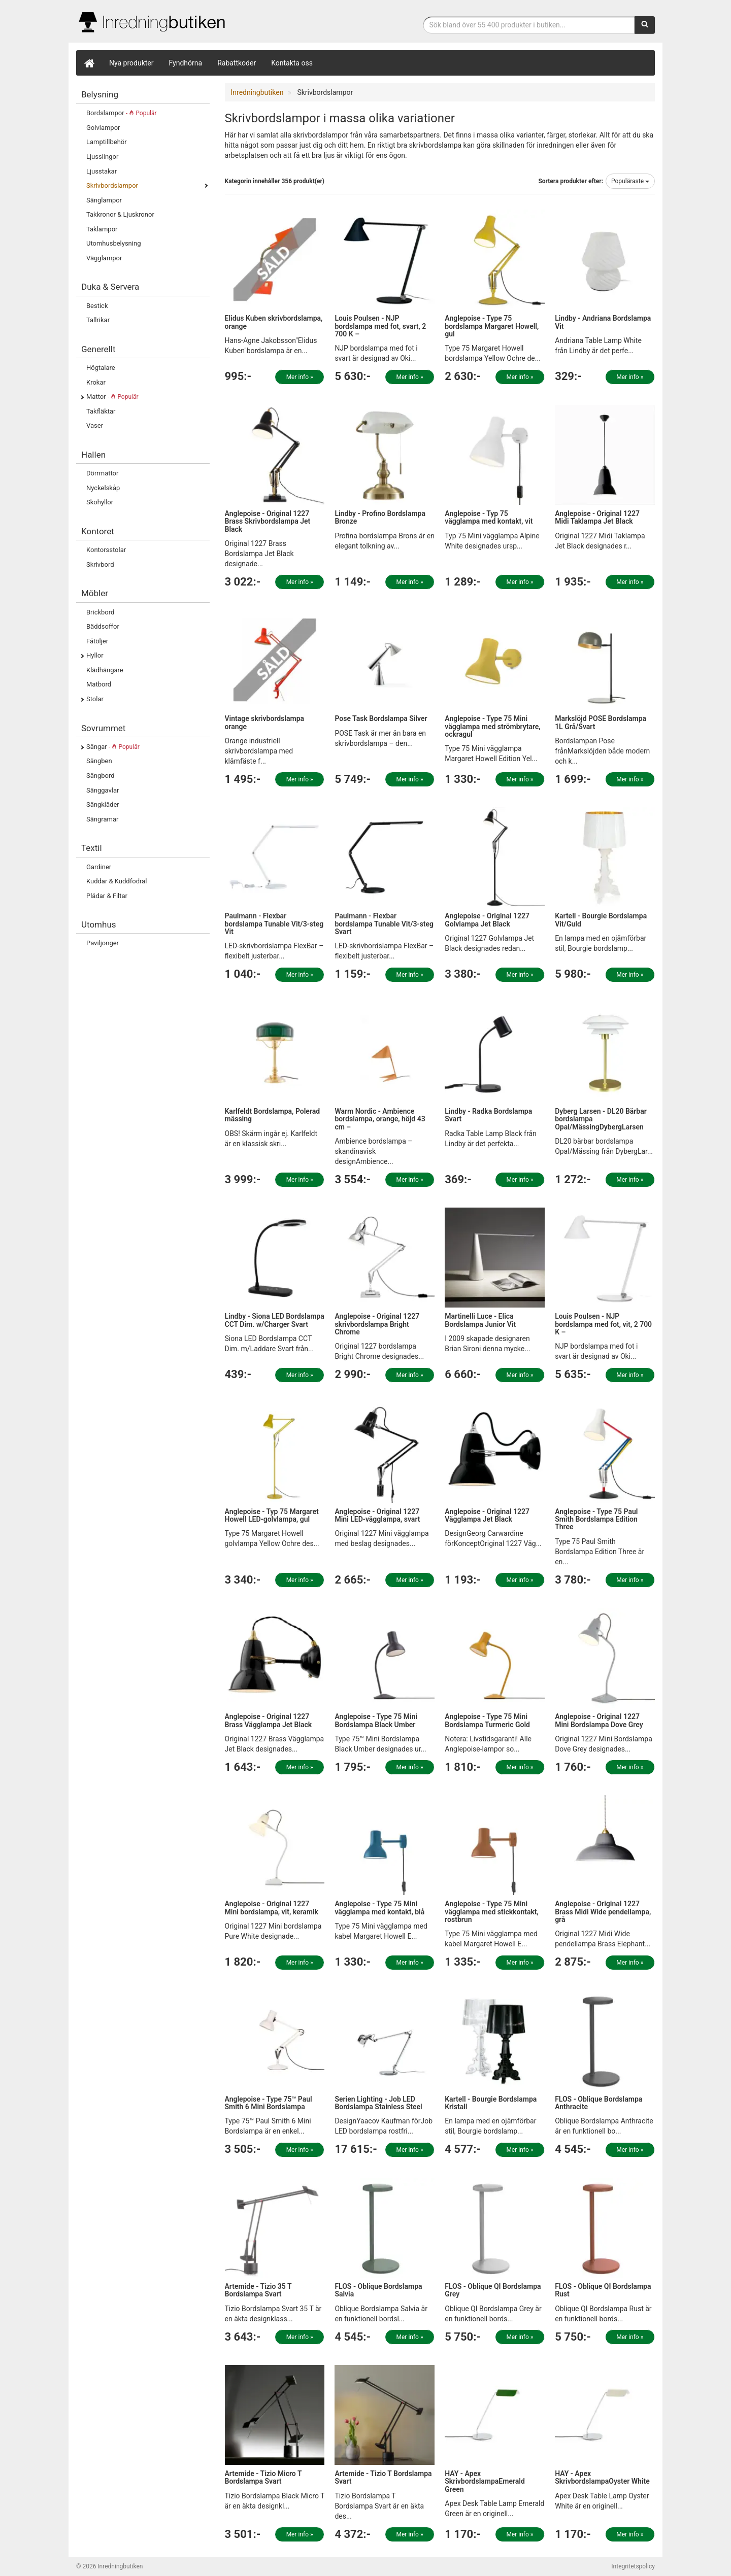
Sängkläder (102, 804)
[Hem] (89, 63)
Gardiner (98, 867)
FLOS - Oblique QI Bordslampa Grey (493, 2290)
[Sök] (645, 24)
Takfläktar (100, 411)
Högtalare (100, 367)
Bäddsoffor (102, 626)
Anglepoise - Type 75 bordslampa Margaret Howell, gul (492, 326)
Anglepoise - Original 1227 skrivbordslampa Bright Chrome (377, 1324)
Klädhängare (104, 670)
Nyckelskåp (103, 488)
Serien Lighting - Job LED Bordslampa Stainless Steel (378, 2103)
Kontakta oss (292, 63)
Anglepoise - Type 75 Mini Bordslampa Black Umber (376, 1720)
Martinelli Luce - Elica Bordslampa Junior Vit (480, 1320)
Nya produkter (131, 63)
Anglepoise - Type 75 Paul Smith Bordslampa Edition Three (596, 1519)
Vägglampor (104, 258)
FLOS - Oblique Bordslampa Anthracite (598, 2103)
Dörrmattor (102, 473)
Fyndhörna (186, 63)
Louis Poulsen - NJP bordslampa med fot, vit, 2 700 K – (603, 1324)
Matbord (98, 684)
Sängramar (102, 819)
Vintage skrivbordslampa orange (265, 722)
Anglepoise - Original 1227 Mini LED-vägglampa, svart (377, 1515)
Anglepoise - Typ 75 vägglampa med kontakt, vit (489, 517)
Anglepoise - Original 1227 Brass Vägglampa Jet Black (268, 1720)
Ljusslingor (102, 156)
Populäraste (630, 181)
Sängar (113, 746)
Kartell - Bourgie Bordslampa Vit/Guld (601, 920)
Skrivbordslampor (112, 185)
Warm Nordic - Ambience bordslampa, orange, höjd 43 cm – (380, 1119)
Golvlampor (103, 127)
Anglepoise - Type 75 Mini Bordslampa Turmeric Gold (487, 1720)
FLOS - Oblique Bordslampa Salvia (378, 2290)
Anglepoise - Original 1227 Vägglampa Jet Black (487, 1515)
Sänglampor (104, 200)
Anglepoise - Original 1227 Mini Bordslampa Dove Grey (599, 1720)
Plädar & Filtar (106, 896)
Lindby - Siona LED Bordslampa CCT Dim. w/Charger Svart (274, 1320)
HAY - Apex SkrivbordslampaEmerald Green (485, 2481)
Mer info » (299, 377)
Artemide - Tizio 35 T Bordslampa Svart (258, 2290)
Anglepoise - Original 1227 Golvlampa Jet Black (487, 920)
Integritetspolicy (633, 2566)
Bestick (97, 306)
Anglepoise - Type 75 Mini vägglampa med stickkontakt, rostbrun (492, 1912)
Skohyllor (99, 502)
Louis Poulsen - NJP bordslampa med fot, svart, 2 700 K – (380, 326)
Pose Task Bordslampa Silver (381, 718)
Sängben (99, 761)
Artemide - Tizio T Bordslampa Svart (383, 2477)
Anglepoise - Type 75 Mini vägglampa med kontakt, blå (379, 1907)
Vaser (94, 425)
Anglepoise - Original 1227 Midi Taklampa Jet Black (597, 517)
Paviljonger (102, 943)
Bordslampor (121, 113)
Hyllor (95, 655)
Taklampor (101, 229)
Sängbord (100, 775)
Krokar (96, 382)
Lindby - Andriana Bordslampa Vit (603, 322)
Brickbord (100, 612)
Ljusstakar (101, 171)
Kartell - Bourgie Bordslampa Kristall (491, 2103)
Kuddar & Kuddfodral (116, 881)
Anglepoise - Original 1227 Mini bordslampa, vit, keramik (272, 1907)
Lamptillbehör (106, 142)
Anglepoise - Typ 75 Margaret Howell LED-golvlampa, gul (272, 1515)
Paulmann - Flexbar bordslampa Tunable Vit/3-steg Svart (384, 924)
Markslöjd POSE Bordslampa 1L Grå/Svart (600, 722)
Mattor (112, 396)
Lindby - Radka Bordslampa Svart (488, 1115)
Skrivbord (100, 564)
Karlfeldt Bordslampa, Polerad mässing (272, 1115)
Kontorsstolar (106, 550)
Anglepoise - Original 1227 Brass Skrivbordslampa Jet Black (268, 521)
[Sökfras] (529, 24)
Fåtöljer (97, 641)
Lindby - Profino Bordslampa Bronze (380, 517)
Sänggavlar (102, 790)
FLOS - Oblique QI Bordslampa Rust (603, 2290)
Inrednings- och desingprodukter (152, 22)
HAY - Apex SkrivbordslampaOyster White (602, 2477)
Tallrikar (98, 320)
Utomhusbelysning (113, 243)
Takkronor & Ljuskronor (120, 214)
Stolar (95, 699)
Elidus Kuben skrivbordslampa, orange (274, 322)
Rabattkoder (236, 63)
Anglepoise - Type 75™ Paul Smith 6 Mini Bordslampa (268, 2103)
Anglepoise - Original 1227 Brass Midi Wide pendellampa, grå (603, 1912)
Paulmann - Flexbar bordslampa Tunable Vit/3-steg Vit (274, 924)
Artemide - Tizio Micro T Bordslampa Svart (263, 2477)
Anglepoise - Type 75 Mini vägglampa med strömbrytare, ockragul (492, 726)
